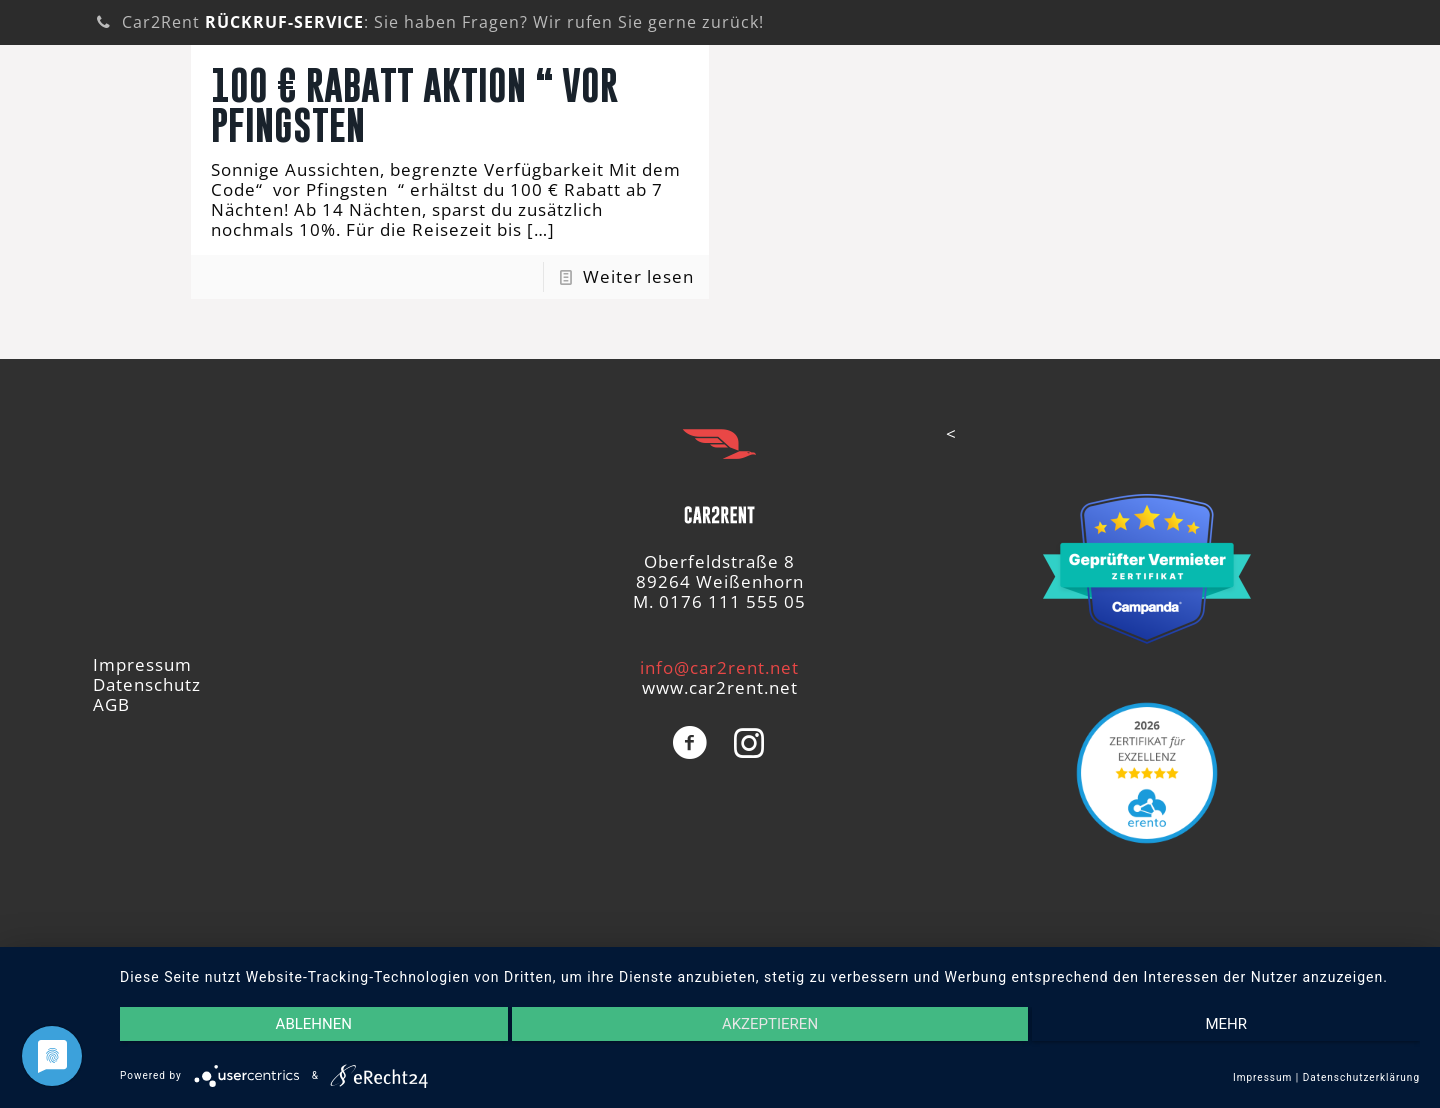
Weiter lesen (638, 276)
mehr (1226, 1024)
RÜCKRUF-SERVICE (284, 22)
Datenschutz (147, 684)
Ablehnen (314, 1024)
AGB (111, 704)
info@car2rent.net (719, 667)
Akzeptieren (770, 1024)
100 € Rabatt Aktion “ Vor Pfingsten (414, 105)
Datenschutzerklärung (1361, 1077)
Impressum (142, 664)
